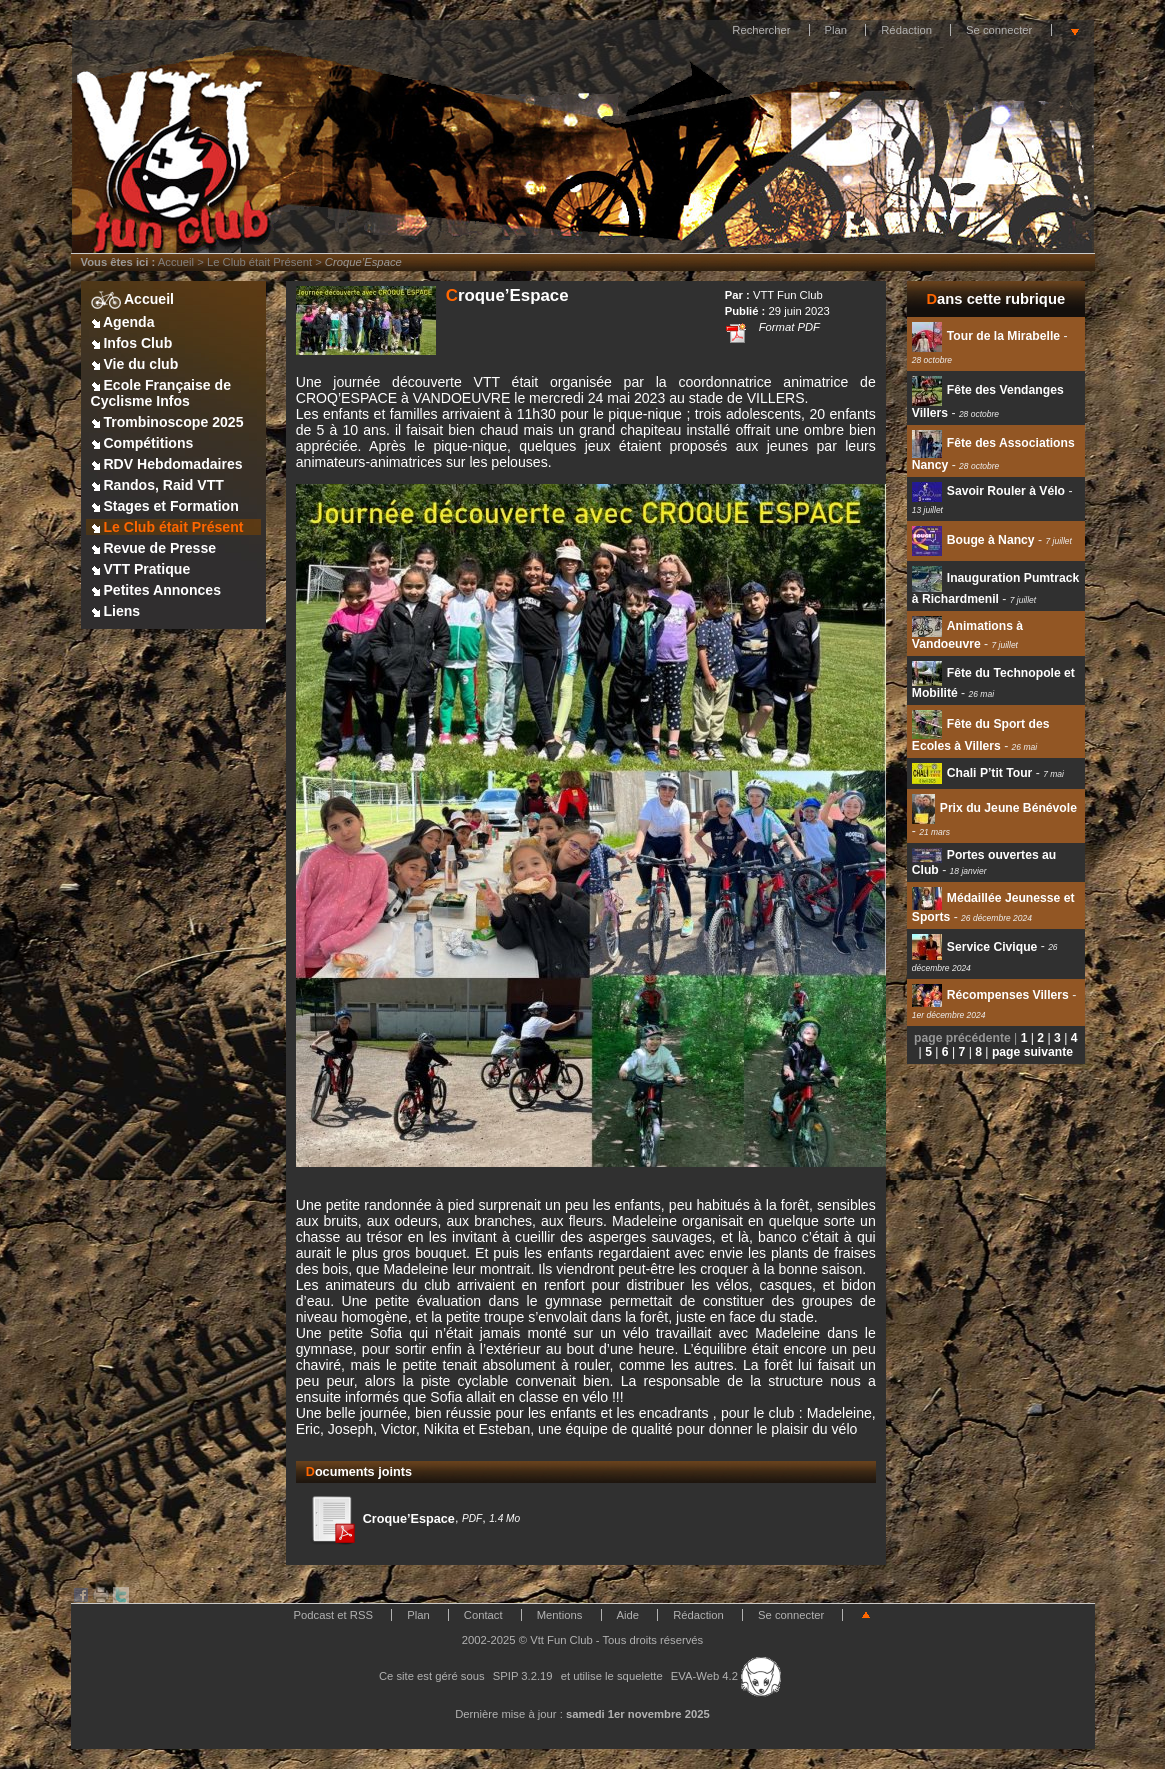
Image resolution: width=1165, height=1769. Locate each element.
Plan (836, 30)
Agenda (123, 322)
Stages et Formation (165, 506)
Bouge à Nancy (973, 540)
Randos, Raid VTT (157, 485)
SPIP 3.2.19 (523, 1676)
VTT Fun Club (788, 295)
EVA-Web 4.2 (726, 1676)
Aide (628, 1615)
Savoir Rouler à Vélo (988, 491)
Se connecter (999, 30)
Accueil (176, 262)
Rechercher (761, 30)
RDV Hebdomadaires (167, 464)
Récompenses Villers (990, 995)
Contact (483, 1615)
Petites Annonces (156, 590)
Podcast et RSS (333, 1615)
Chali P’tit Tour (972, 773)
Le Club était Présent (259, 262)
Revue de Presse (154, 548)
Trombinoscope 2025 (167, 422)
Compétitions (142, 443)
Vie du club (135, 364)
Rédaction (906, 30)
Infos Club (132, 343)
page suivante (1032, 1052)
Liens (116, 611)
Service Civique (975, 947)
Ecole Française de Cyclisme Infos (161, 393)
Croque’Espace (380, 1519)
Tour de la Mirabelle (986, 336)
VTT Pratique (141, 569)
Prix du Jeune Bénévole (994, 808)
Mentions (560, 1615)
